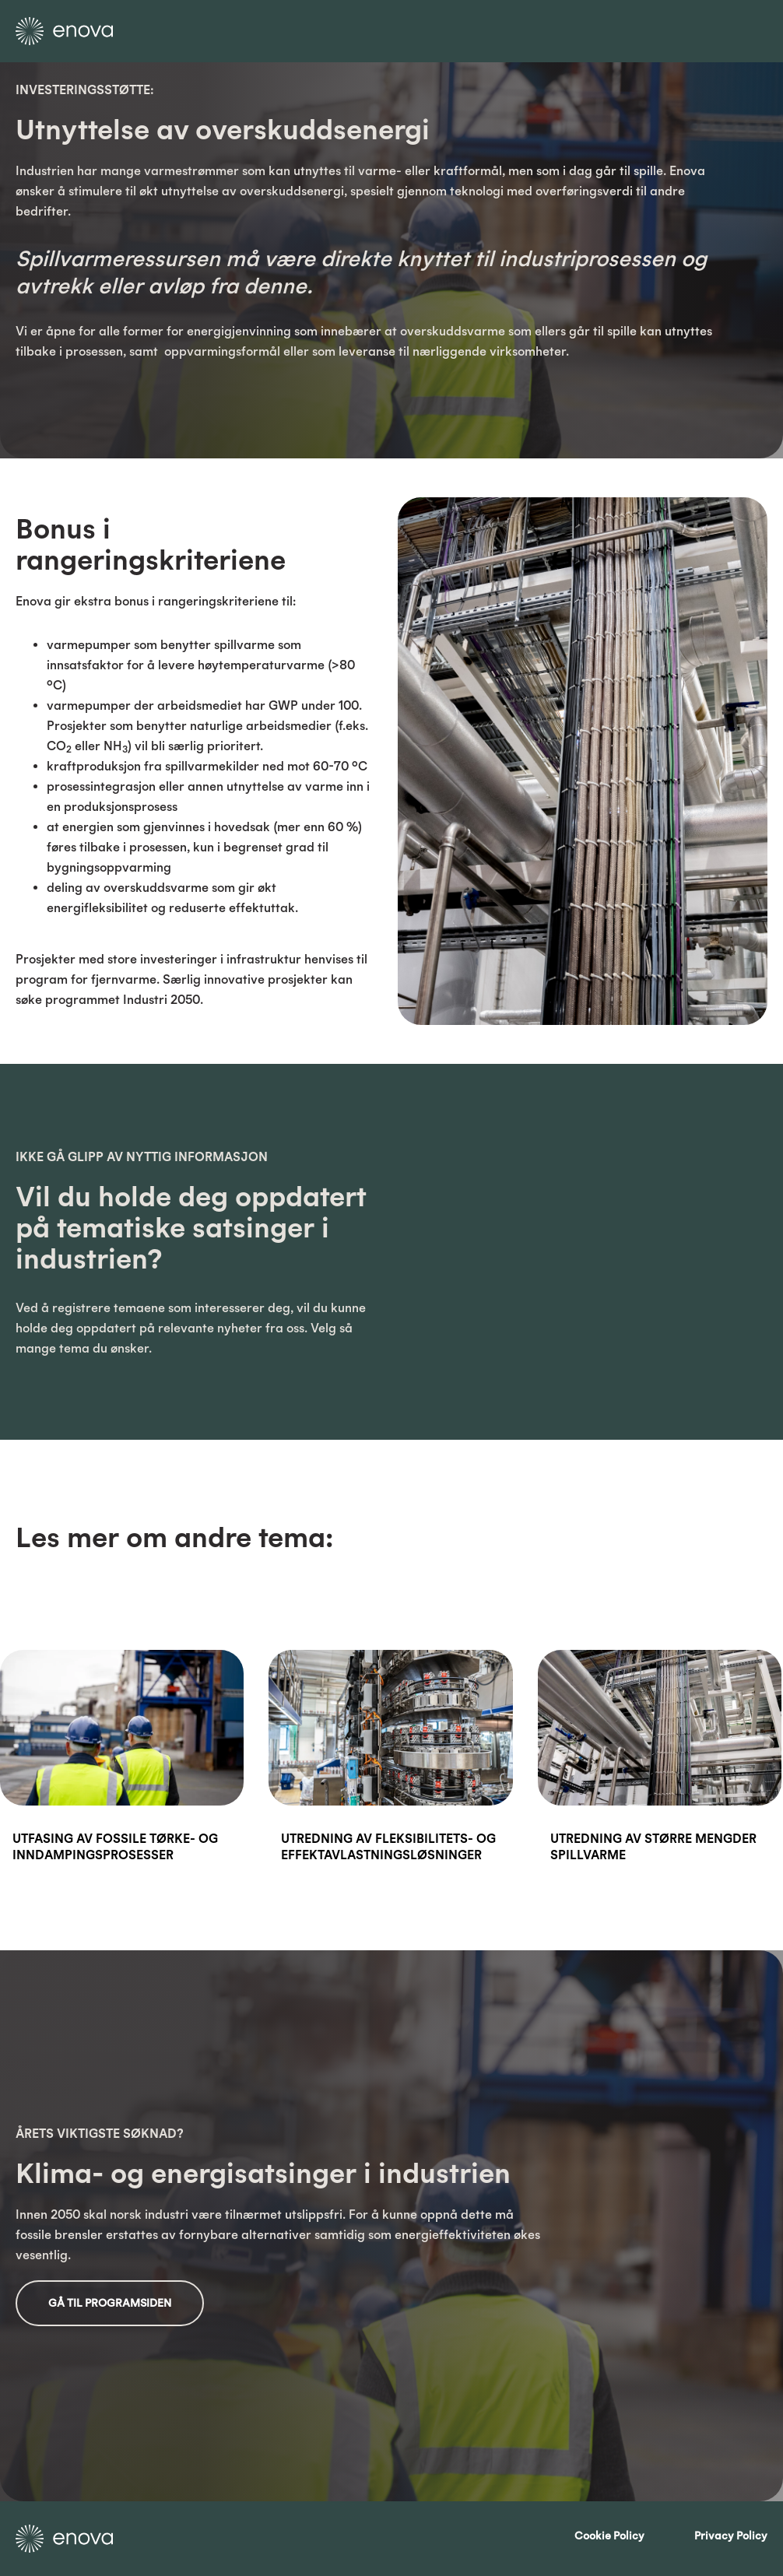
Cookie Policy (609, 2535)
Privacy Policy (730, 2535)
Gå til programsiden (109, 2303)
